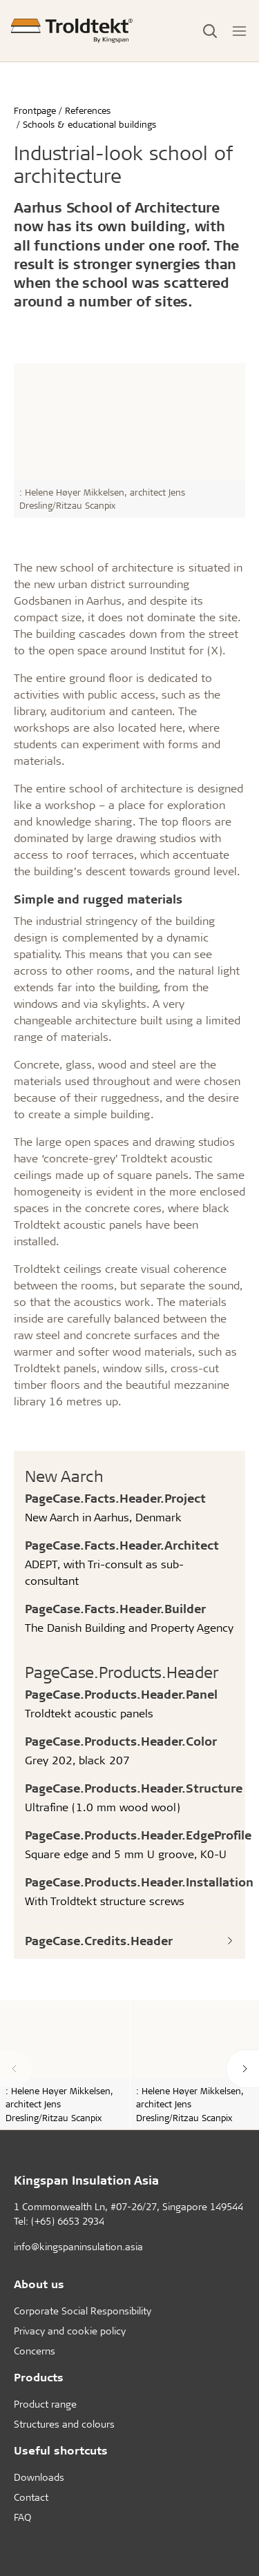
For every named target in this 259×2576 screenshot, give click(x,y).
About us (39, 2283)
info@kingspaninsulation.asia (78, 2246)
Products (39, 2377)
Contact (31, 2497)
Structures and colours (64, 2423)
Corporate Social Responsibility (82, 2310)
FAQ (22, 2517)
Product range (45, 2403)
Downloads (39, 2477)
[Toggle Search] (210, 31)
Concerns (34, 2350)
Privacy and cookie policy (70, 2330)
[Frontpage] (72, 31)
